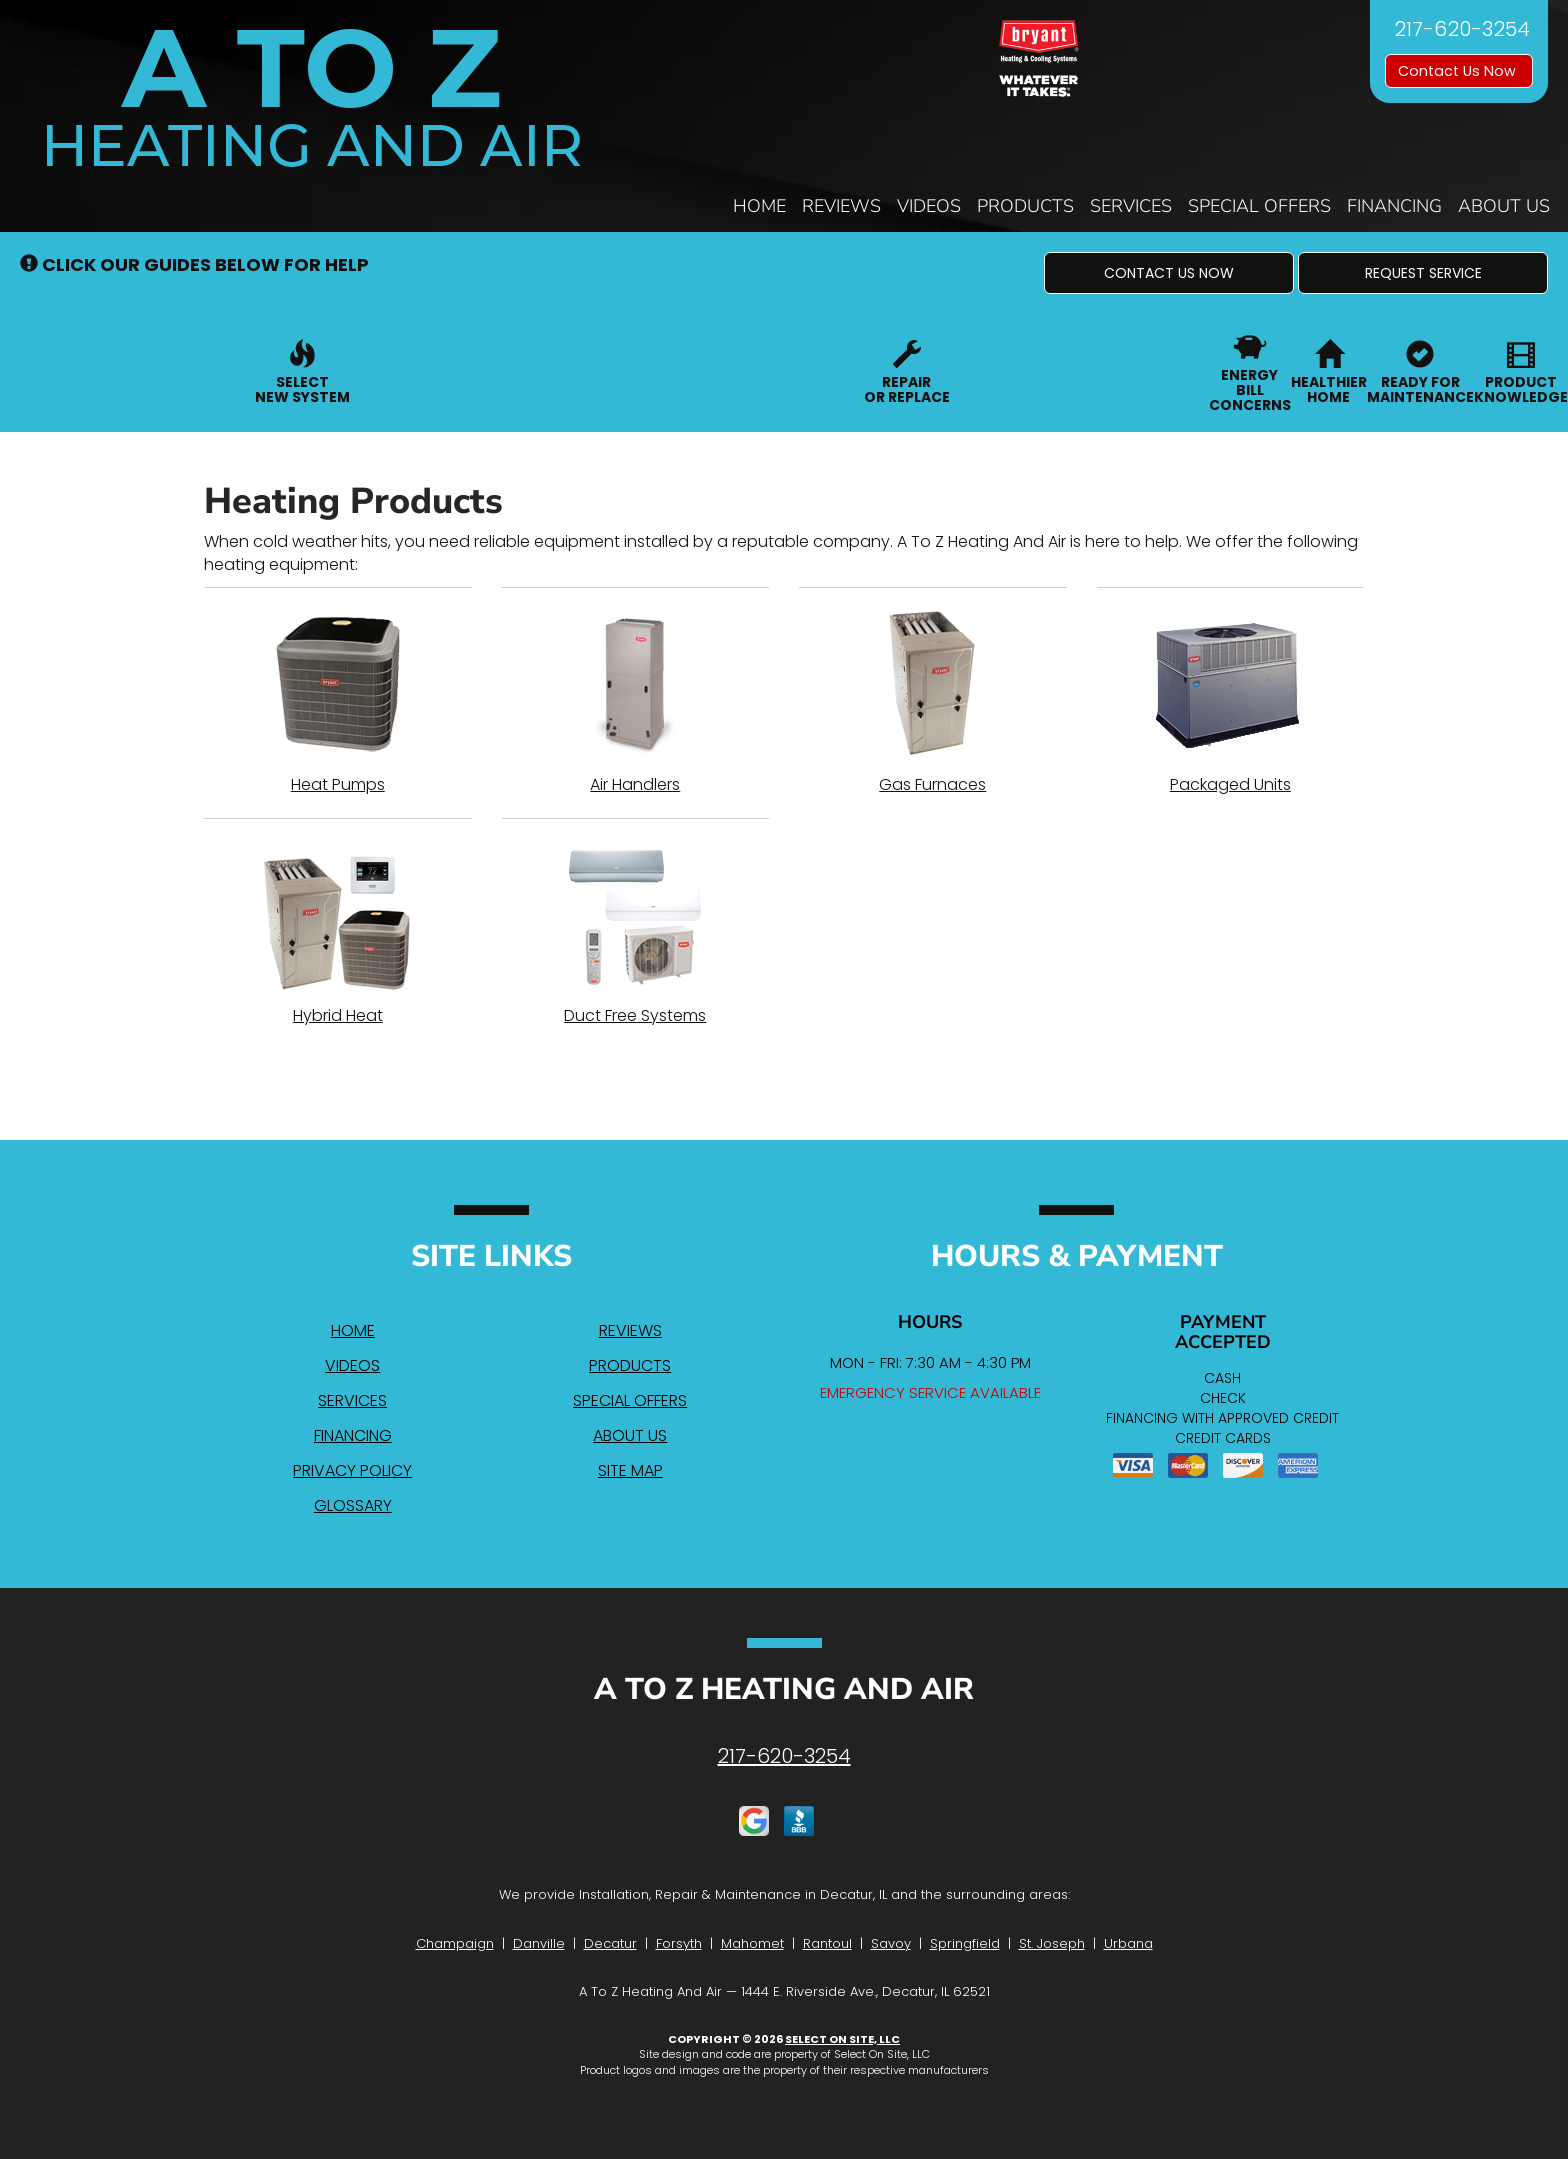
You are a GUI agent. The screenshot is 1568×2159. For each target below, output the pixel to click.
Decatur (610, 1943)
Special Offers (1259, 206)
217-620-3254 (784, 1756)
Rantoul (827, 1943)
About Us (1504, 206)
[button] (1169, 273)
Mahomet (752, 1943)
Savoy (891, 1943)
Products (1025, 206)
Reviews (841, 206)
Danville (539, 1943)
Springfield (965, 1943)
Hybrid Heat (338, 933)
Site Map (630, 1470)
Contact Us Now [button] (1459, 71)
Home (759, 206)
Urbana (1128, 1943)
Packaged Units (1231, 702)
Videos (929, 206)
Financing (1394, 206)
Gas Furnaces (933, 702)
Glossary (353, 1505)
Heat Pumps (338, 702)
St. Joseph (1052, 1943)
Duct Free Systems (636, 933)
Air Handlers (636, 702)
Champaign (455, 1943)
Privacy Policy (352, 1470)
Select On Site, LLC (842, 2039)
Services (1131, 206)
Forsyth (679, 1943)
